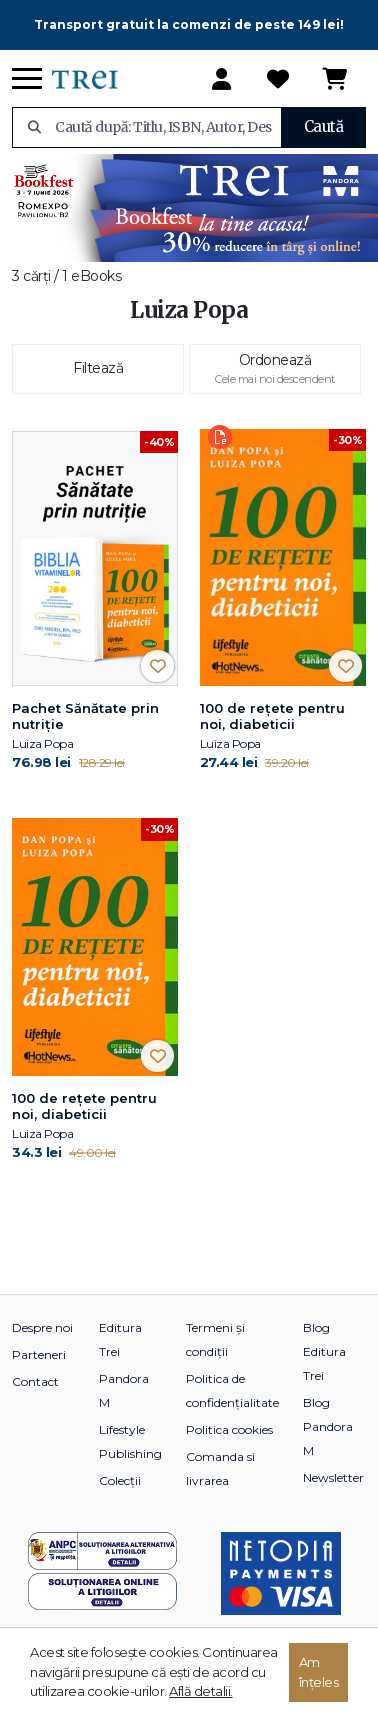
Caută (324, 126)
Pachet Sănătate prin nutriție (85, 716)
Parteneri (39, 1354)
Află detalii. (201, 1691)
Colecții (120, 1480)
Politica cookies (229, 1429)
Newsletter (333, 1477)
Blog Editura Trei (324, 1351)
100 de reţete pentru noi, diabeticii (272, 716)
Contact (35, 1381)
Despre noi (42, 1327)
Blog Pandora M (328, 1426)
